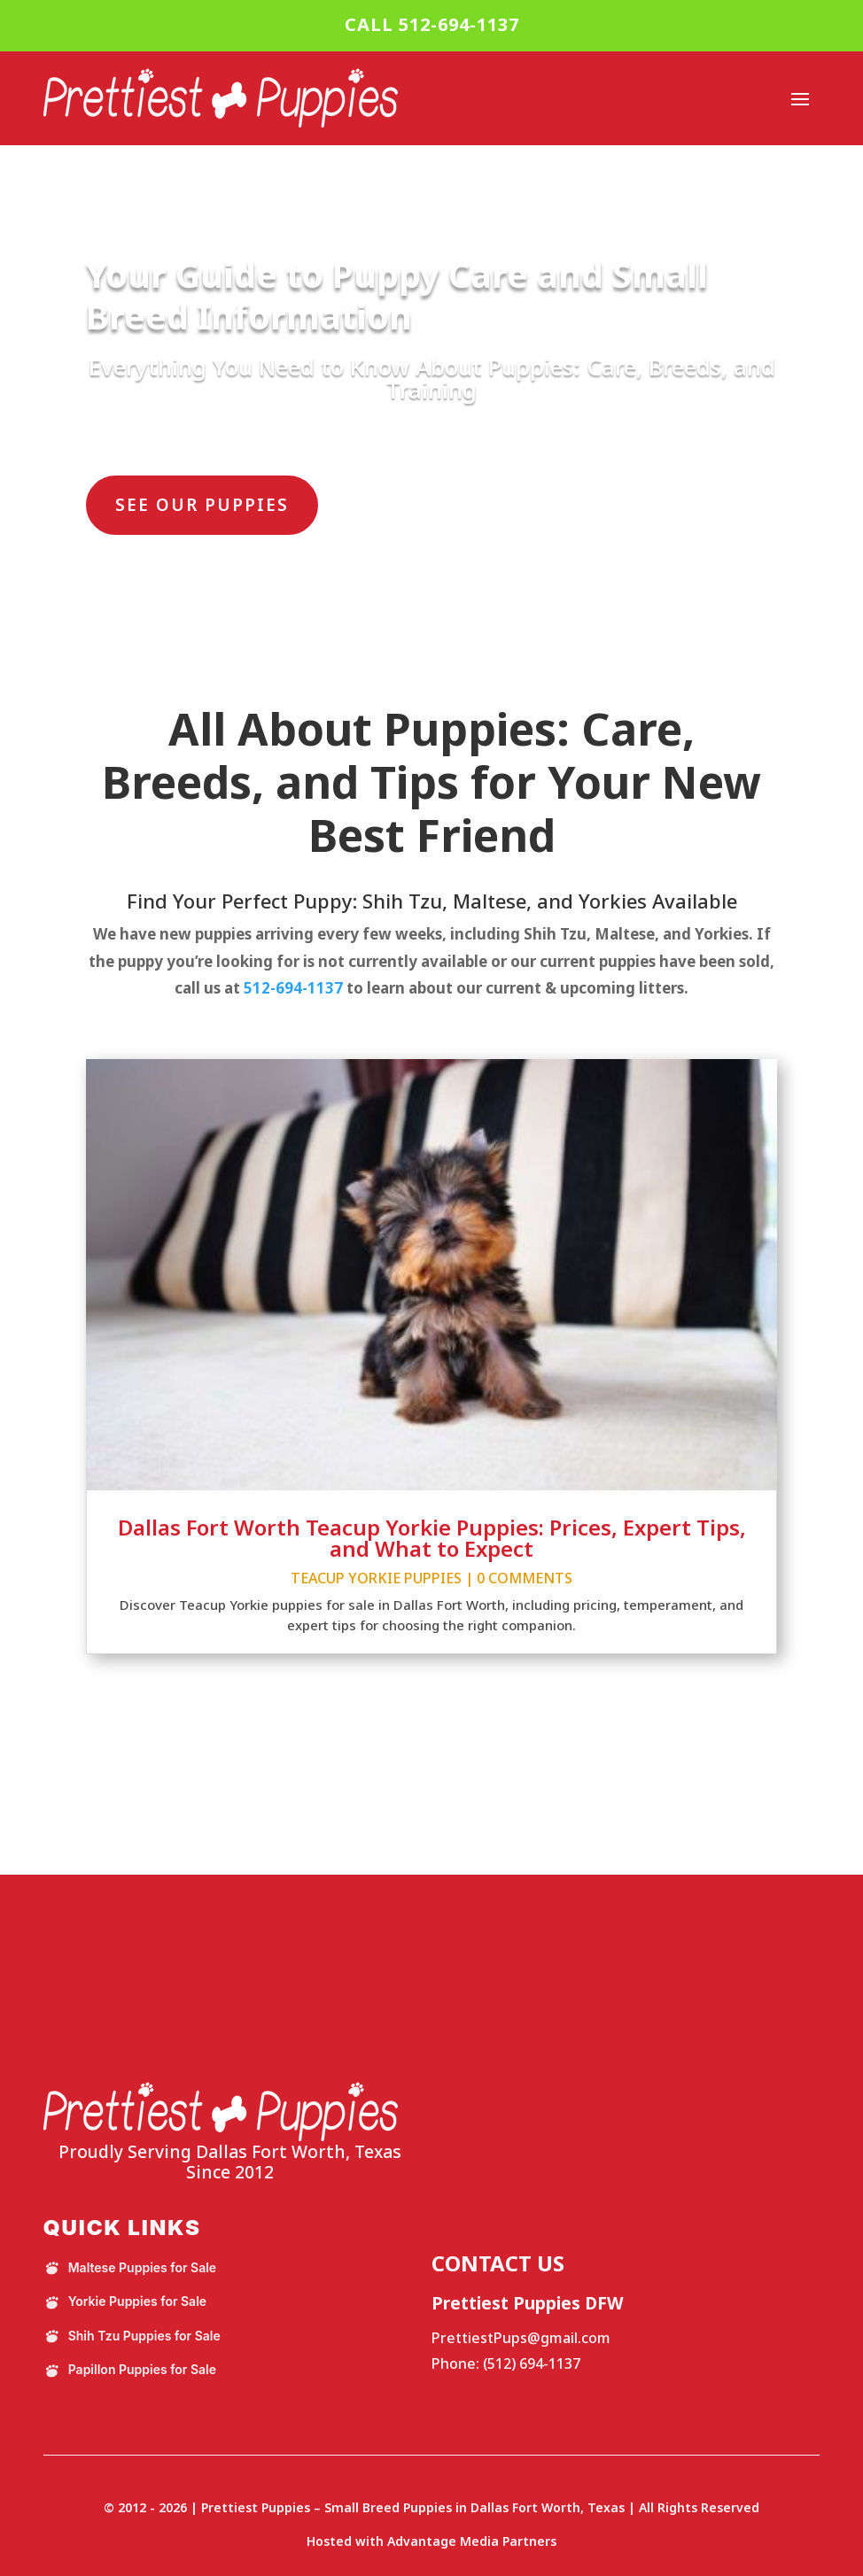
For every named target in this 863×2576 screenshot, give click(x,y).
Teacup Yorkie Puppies (376, 1578)
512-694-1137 (293, 988)
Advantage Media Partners (471, 2541)
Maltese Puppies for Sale (129, 2268)
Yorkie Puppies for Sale (124, 2302)
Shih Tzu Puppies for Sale (132, 2336)
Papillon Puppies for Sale (129, 2370)
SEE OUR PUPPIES (202, 504)
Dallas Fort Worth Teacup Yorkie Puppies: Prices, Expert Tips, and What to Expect (432, 1537)
